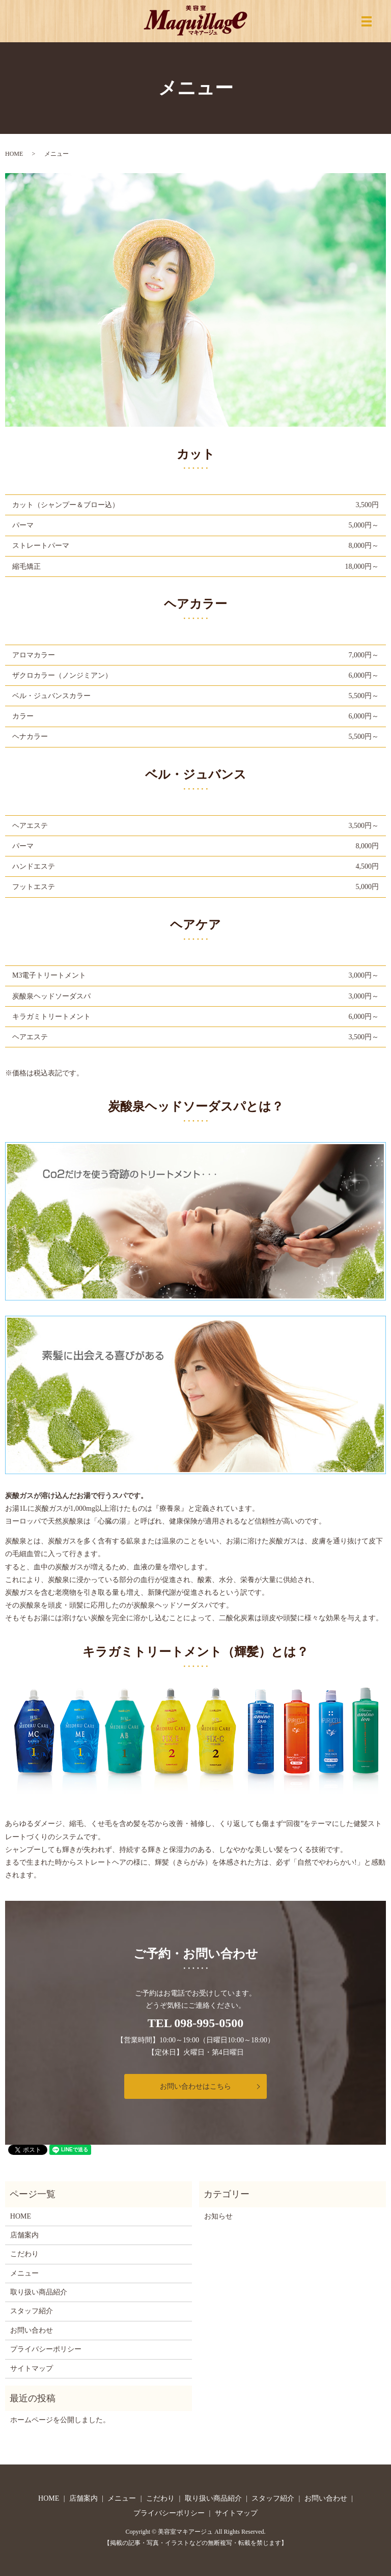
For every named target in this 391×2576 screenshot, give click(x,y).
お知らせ (218, 2216)
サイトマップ (31, 2368)
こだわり (24, 2254)
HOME (14, 153)
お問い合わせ (31, 2330)
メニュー (24, 2273)
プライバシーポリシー (45, 2349)
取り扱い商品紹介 (38, 2292)
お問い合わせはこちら (195, 2086)
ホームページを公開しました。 (60, 2420)
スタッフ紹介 (31, 2311)
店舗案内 (24, 2235)
